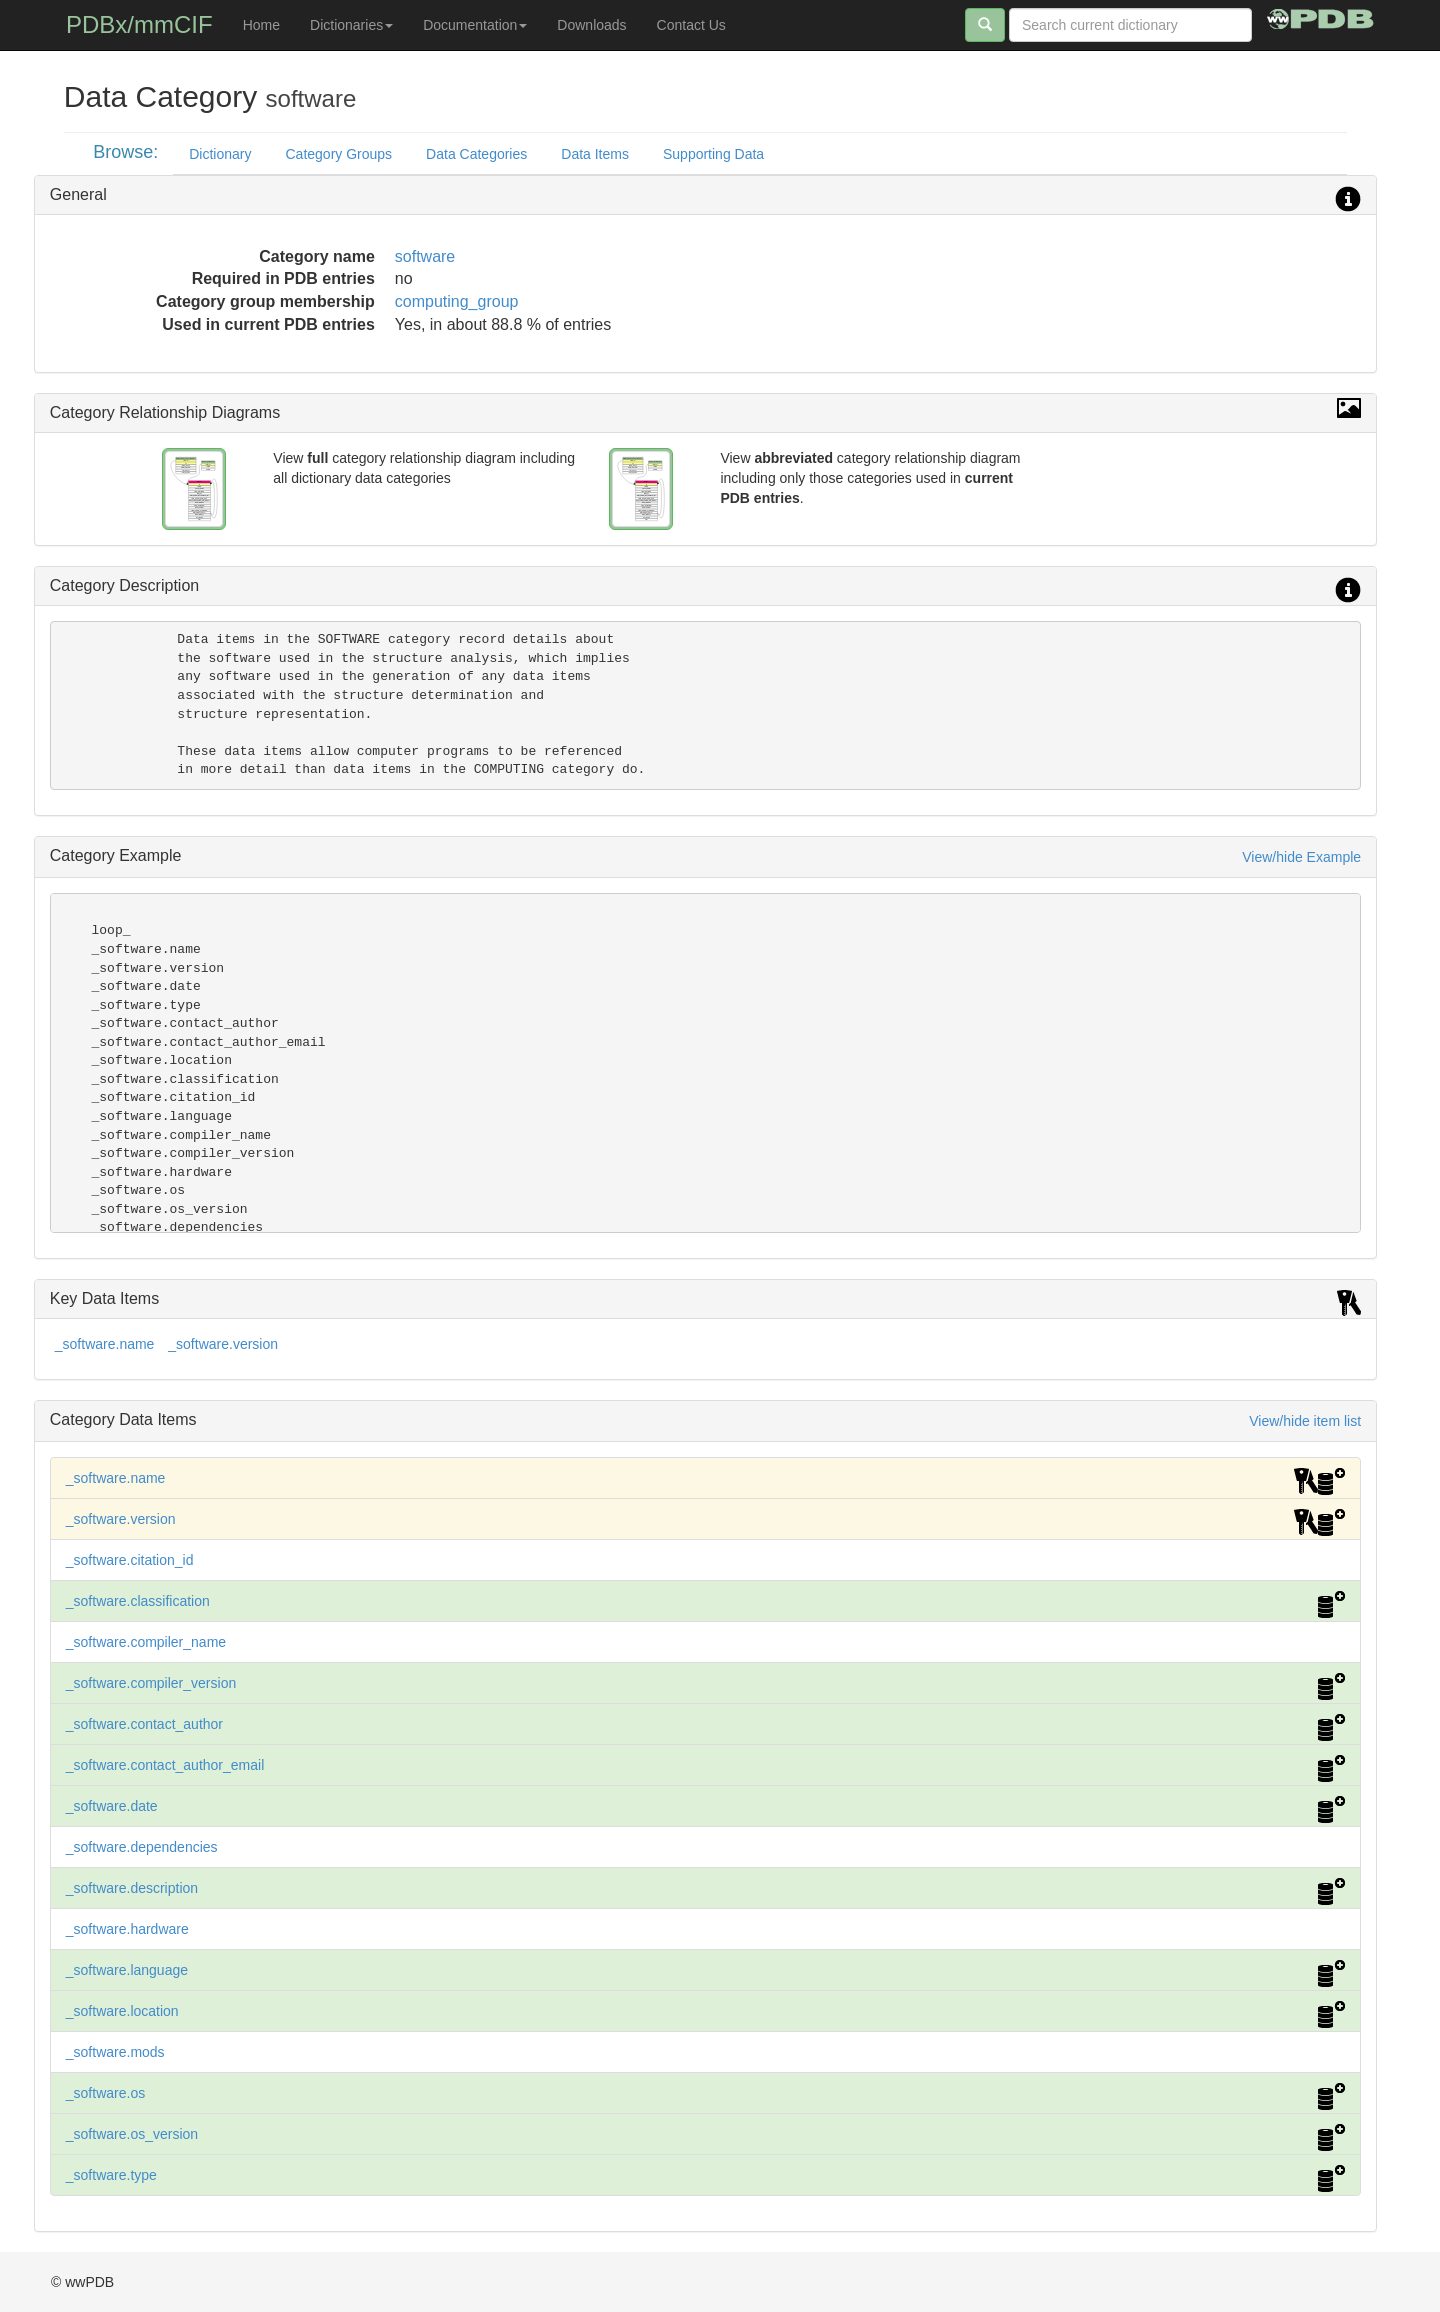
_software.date (112, 1806)
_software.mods (115, 2052)
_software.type (111, 2175)
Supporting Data (713, 154)
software (425, 256)
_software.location (122, 2011)
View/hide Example (1301, 857)
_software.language (127, 1970)
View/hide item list (1305, 1421)
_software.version (223, 1344)
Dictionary (220, 154)
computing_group (457, 301)
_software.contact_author (144, 1724)
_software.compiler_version (151, 1683)
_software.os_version (132, 2134)
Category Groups (338, 154)
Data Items (595, 154)
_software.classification (138, 1601)
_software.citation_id (130, 1560)
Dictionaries (351, 25)
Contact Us (691, 25)
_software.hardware (127, 1929)
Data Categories (476, 154)
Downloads (591, 25)
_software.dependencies (142, 1847)
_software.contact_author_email (165, 1765)
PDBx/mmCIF (139, 24)
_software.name (105, 1344)
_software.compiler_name (146, 1642)
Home (261, 25)
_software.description (132, 1888)
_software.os (105, 2093)
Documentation (475, 25)
